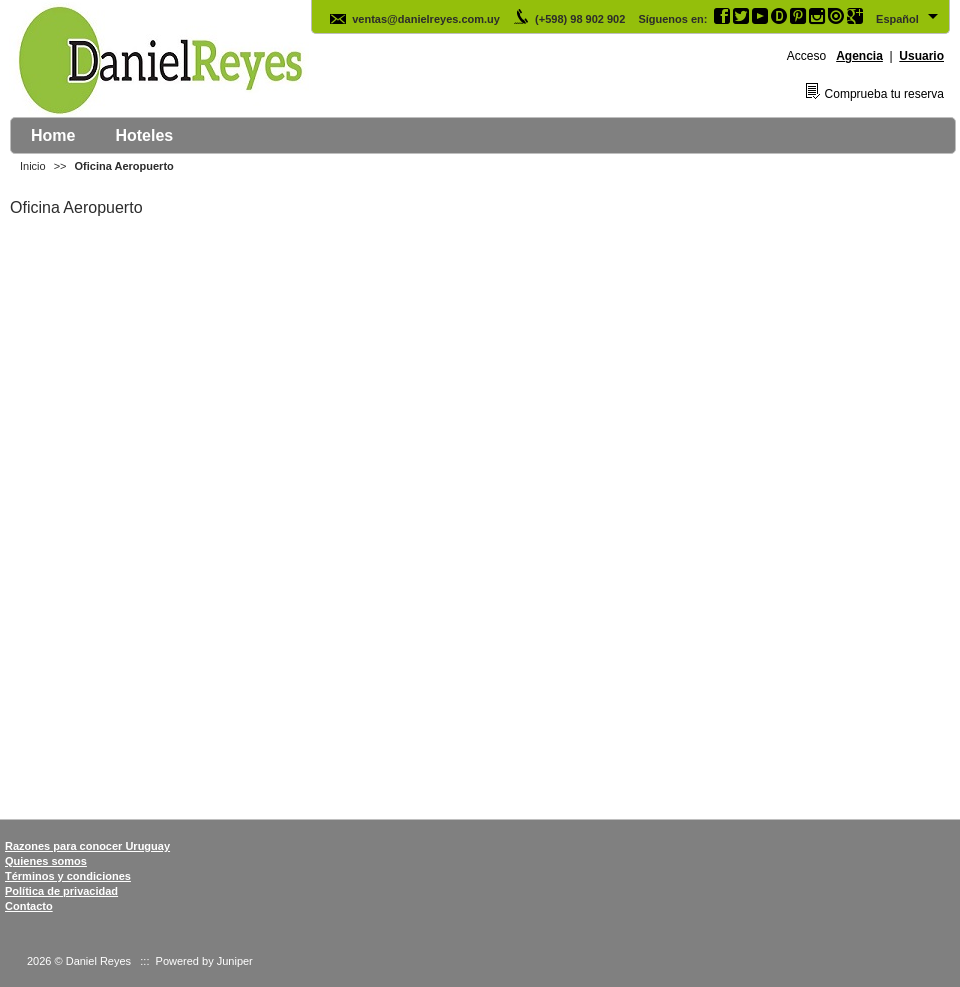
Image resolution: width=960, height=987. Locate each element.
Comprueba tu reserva (884, 94)
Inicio (33, 166)
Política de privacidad (61, 891)
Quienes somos (46, 861)
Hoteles (144, 135)
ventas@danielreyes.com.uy (415, 19)
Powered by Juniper (204, 961)
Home (53, 135)
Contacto (29, 906)
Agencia (859, 56)
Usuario (921, 56)
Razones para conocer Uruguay (87, 846)
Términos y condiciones (68, 876)
